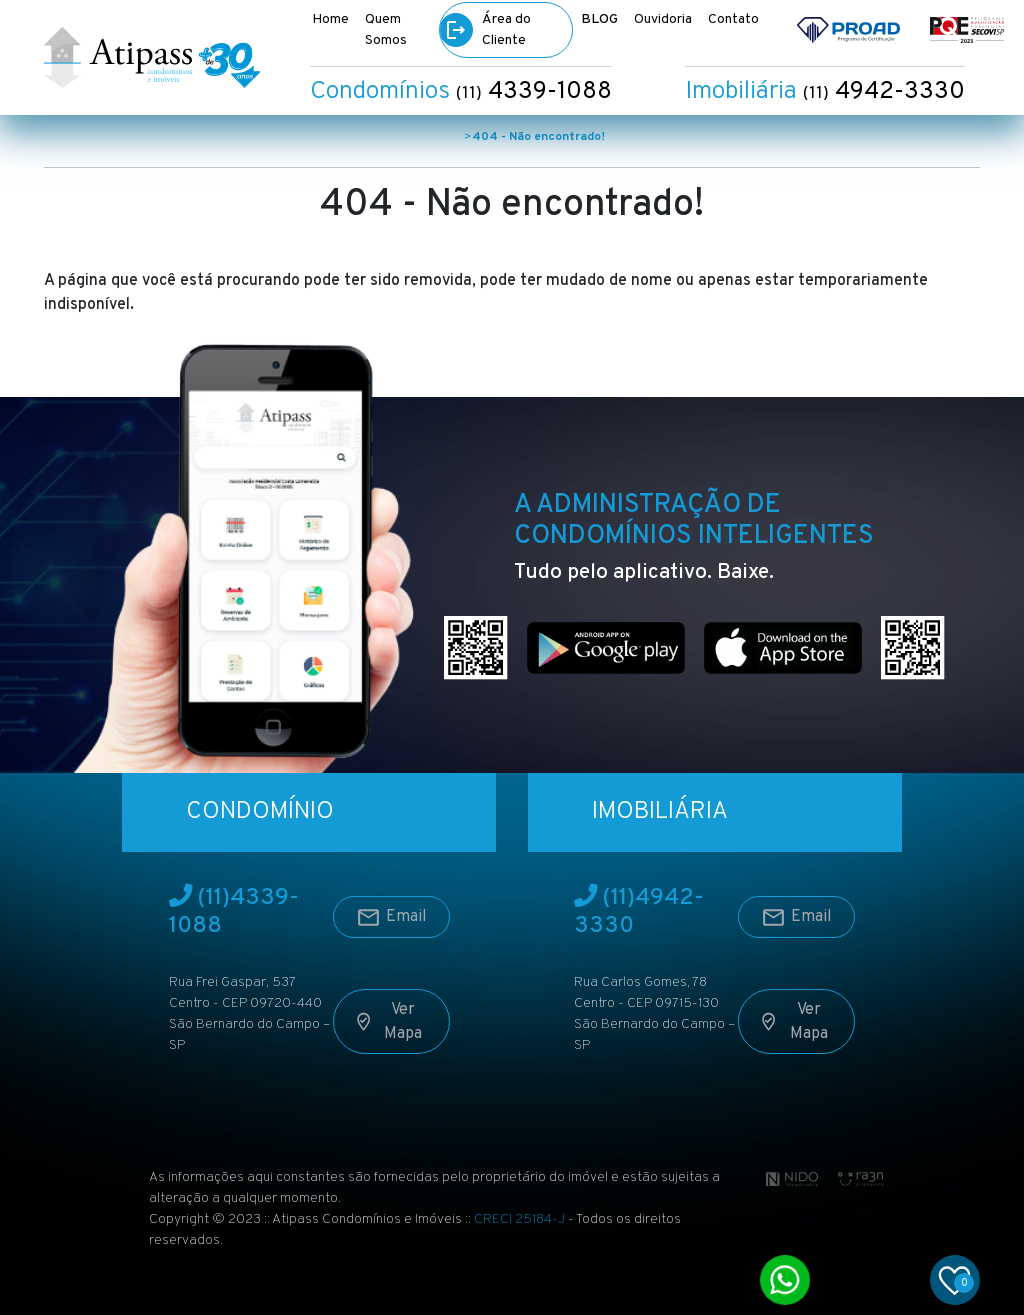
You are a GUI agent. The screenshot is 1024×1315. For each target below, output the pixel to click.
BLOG (599, 19)
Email (391, 919)
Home (330, 19)
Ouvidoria (663, 19)
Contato (733, 19)
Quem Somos (386, 30)
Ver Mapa (388, 1024)
